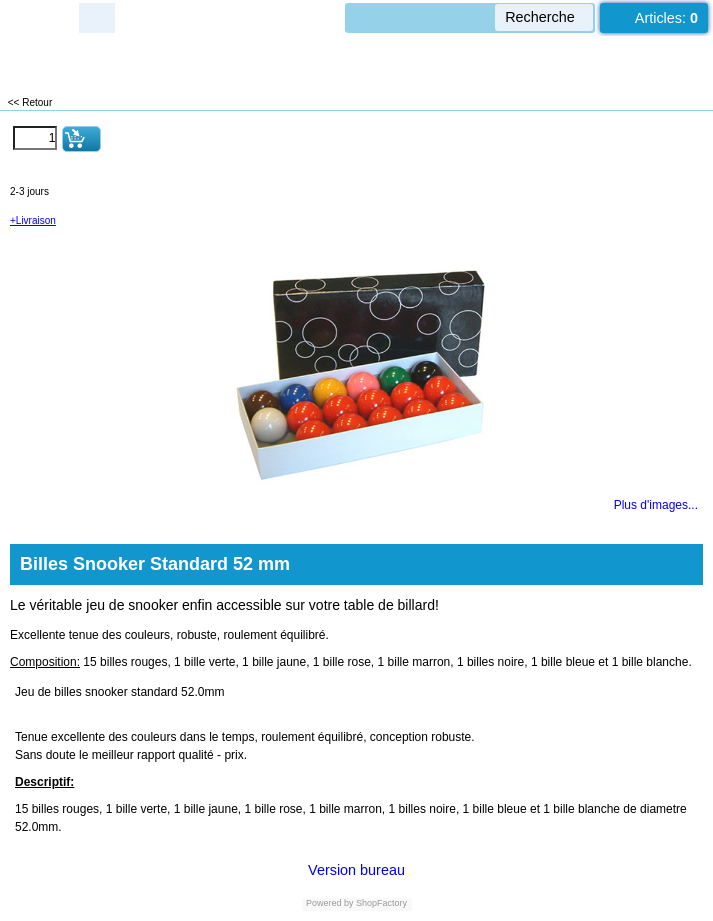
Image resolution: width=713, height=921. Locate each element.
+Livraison (33, 220)
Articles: (666, 18)
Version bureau (356, 870)
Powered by (330, 903)
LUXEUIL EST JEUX (120, 60)
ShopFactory (381, 903)
